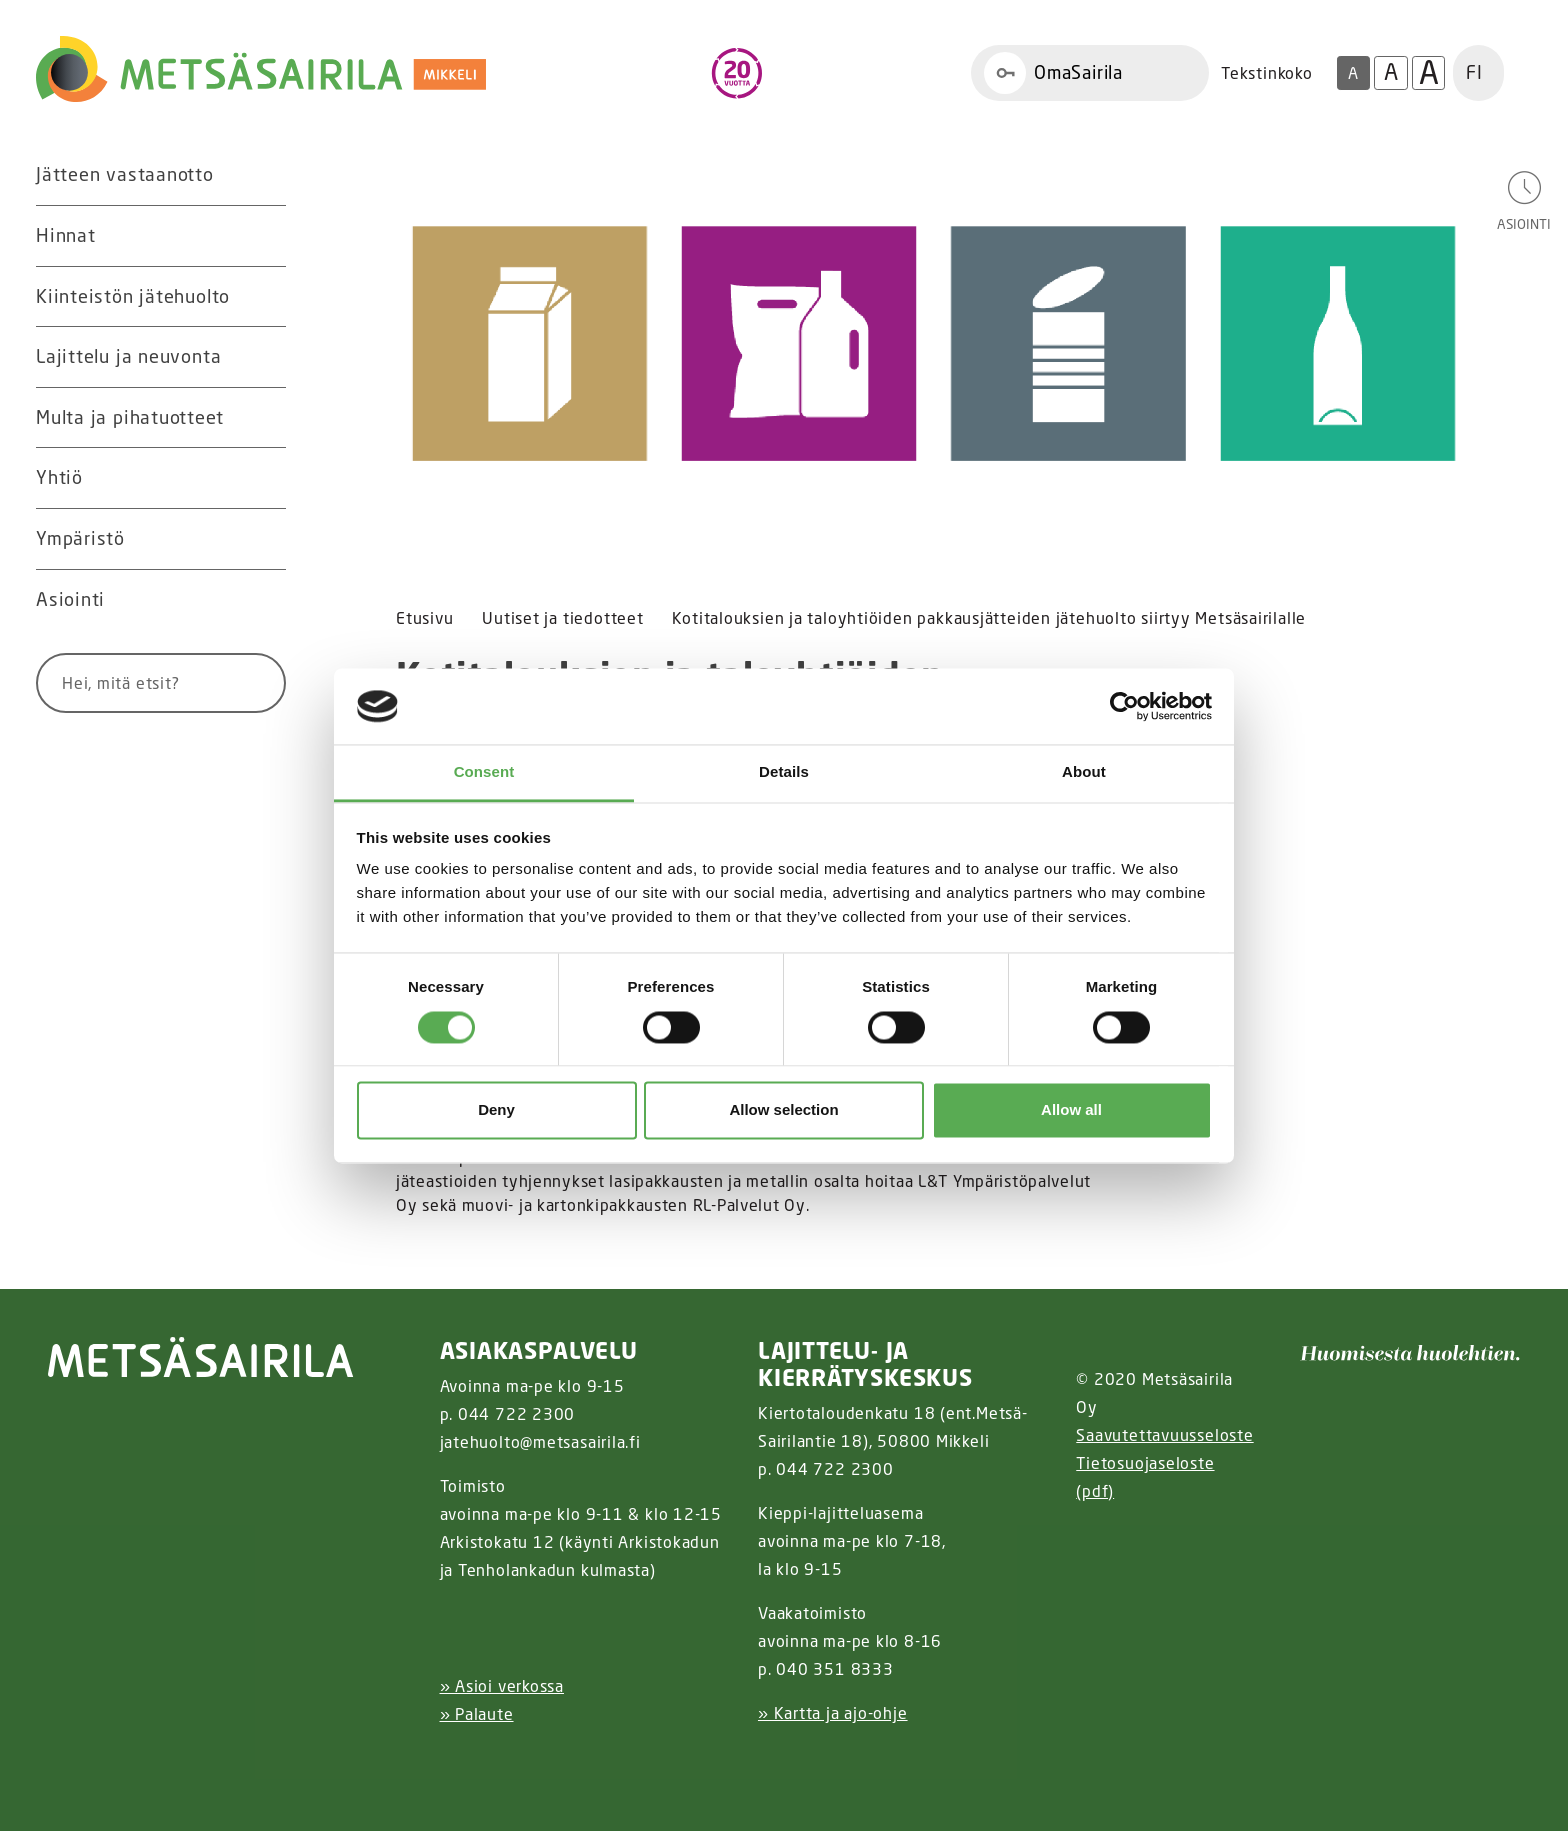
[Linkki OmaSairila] (1090, 73)
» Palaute (477, 1714)
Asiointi (70, 599)
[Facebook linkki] (432, 1763)
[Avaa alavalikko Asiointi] (266, 600)
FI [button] (1474, 72)
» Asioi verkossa (502, 1686)
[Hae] (247, 683)
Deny (496, 1110)
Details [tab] (784, 772)
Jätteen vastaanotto (125, 174)
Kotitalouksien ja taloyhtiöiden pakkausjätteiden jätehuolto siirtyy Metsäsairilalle (989, 618)
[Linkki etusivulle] (261, 69)
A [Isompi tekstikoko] (1391, 71)
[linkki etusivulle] (201, 1357)
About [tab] (1084, 772)
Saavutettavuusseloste (1164, 1435)
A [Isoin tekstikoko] (1429, 73)
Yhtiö (59, 477)
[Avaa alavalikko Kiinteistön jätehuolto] (266, 297)
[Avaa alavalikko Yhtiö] (266, 478)
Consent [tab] (484, 772)
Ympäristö (80, 538)
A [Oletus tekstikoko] (1353, 73)
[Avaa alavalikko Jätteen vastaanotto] (266, 175)
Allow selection (783, 1110)
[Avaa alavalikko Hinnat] (266, 236)
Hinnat (66, 235)
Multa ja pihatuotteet (129, 417)
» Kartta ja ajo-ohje (833, 1713)
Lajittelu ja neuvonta (128, 356)
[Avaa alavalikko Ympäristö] (266, 539)
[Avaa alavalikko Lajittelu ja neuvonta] (266, 357)
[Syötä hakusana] (124, 683)
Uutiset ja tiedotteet (562, 618)
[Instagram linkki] (448, 1763)
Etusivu (424, 618)
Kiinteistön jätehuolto (133, 296)
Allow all (1071, 1110)
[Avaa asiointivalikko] (1524, 199)
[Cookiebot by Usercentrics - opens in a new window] (1124, 706)
